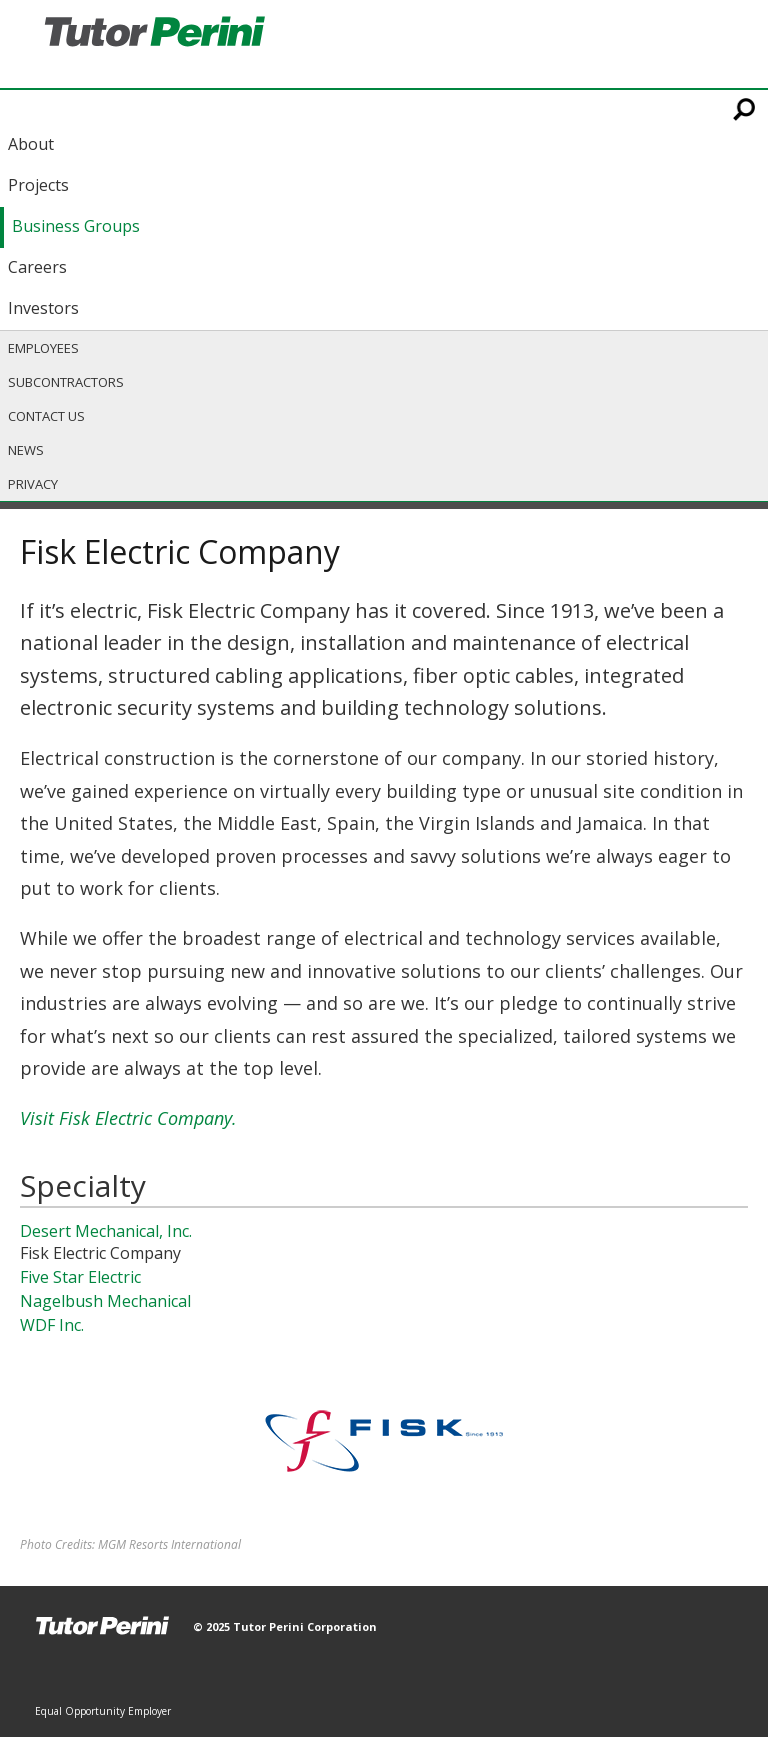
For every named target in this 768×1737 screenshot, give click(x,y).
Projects (38, 185)
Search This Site (745, 109)
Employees (43, 348)
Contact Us (46, 416)
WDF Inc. (52, 1325)
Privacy (33, 484)
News (26, 450)
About (31, 144)
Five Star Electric (80, 1277)
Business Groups (76, 226)
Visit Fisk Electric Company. (128, 1118)
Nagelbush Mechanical (105, 1301)
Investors (43, 308)
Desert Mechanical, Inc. (106, 1231)
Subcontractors (66, 382)
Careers (37, 267)
